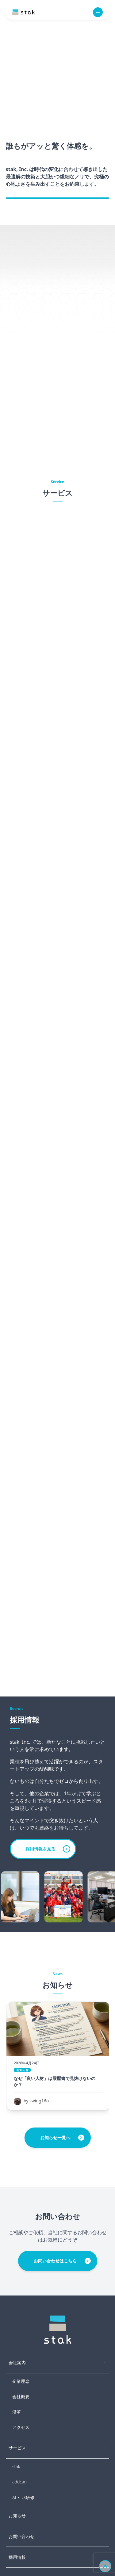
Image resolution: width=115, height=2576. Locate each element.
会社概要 (20, 2396)
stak (16, 2466)
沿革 (16, 2412)
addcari (19, 2482)
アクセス (20, 2427)
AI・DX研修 (23, 2497)
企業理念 (20, 2381)
